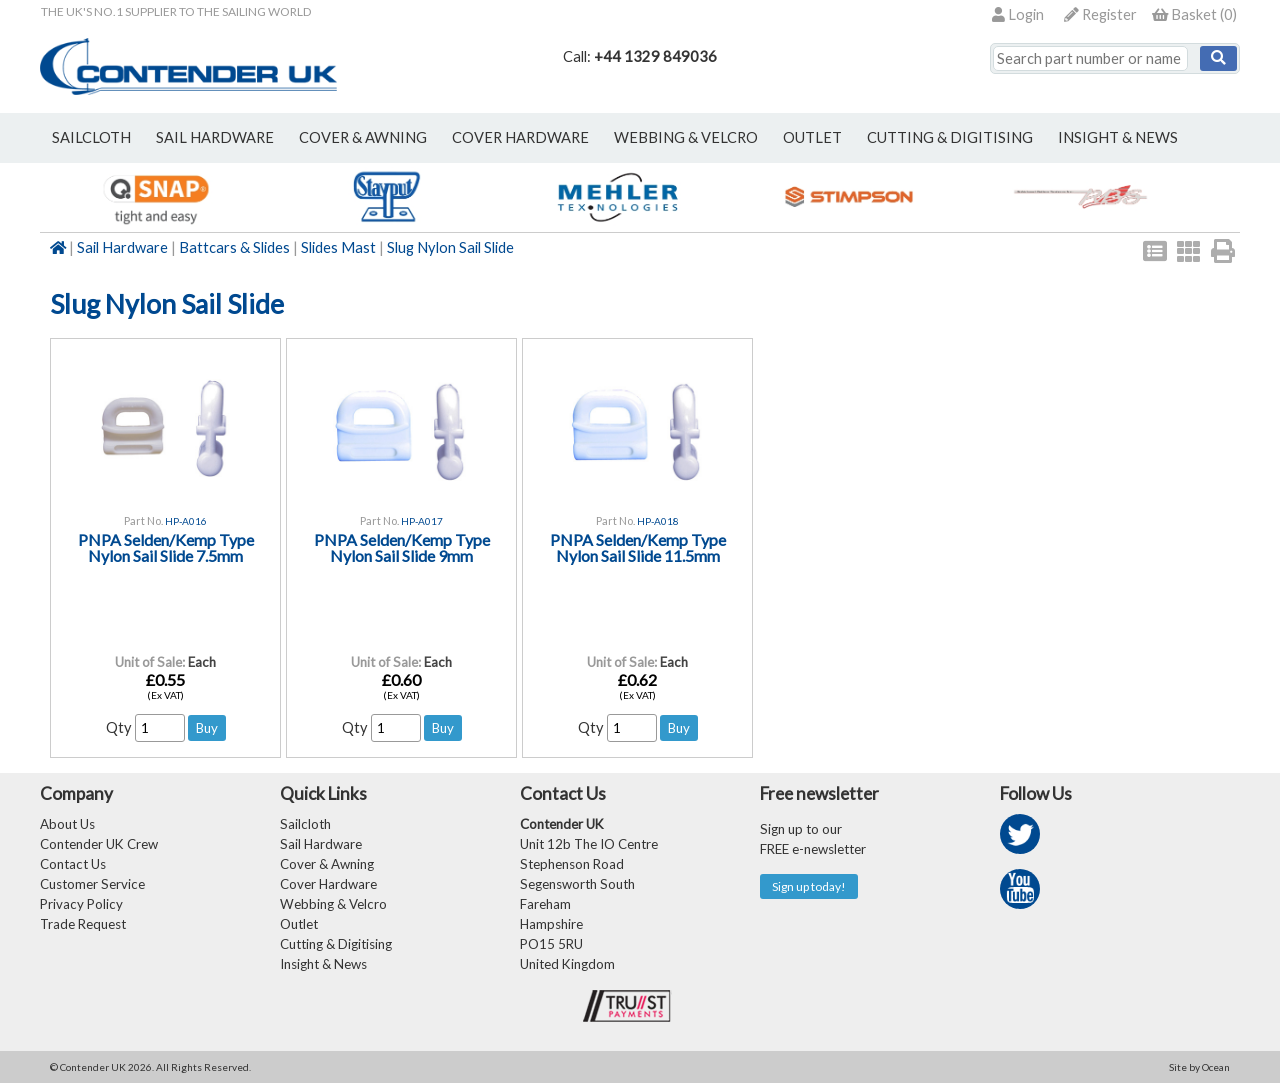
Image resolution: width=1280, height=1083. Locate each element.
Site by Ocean (1199, 1067)
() (1194, 14)
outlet (812, 137)
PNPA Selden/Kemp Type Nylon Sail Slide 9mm (402, 547)
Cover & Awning (327, 864)
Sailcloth (305, 824)
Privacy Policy (81, 904)
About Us (67, 824)
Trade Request (83, 924)
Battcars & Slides (234, 247)
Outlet (299, 924)
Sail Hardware (122, 247)
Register (1100, 14)
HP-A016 (186, 521)
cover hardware (520, 137)
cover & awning (363, 137)
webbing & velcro (686, 137)
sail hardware (215, 137)
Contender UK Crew (99, 844)
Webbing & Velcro (333, 904)
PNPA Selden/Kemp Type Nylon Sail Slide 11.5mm (638, 547)
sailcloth (91, 137)
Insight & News (1118, 137)
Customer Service (92, 884)
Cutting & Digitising (950, 137)
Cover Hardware (328, 884)
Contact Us (73, 864)
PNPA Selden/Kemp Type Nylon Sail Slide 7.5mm (166, 547)
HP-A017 (422, 521)
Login (1018, 14)
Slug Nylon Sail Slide (450, 247)
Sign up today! (809, 886)
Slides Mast (338, 247)
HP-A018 (658, 521)
